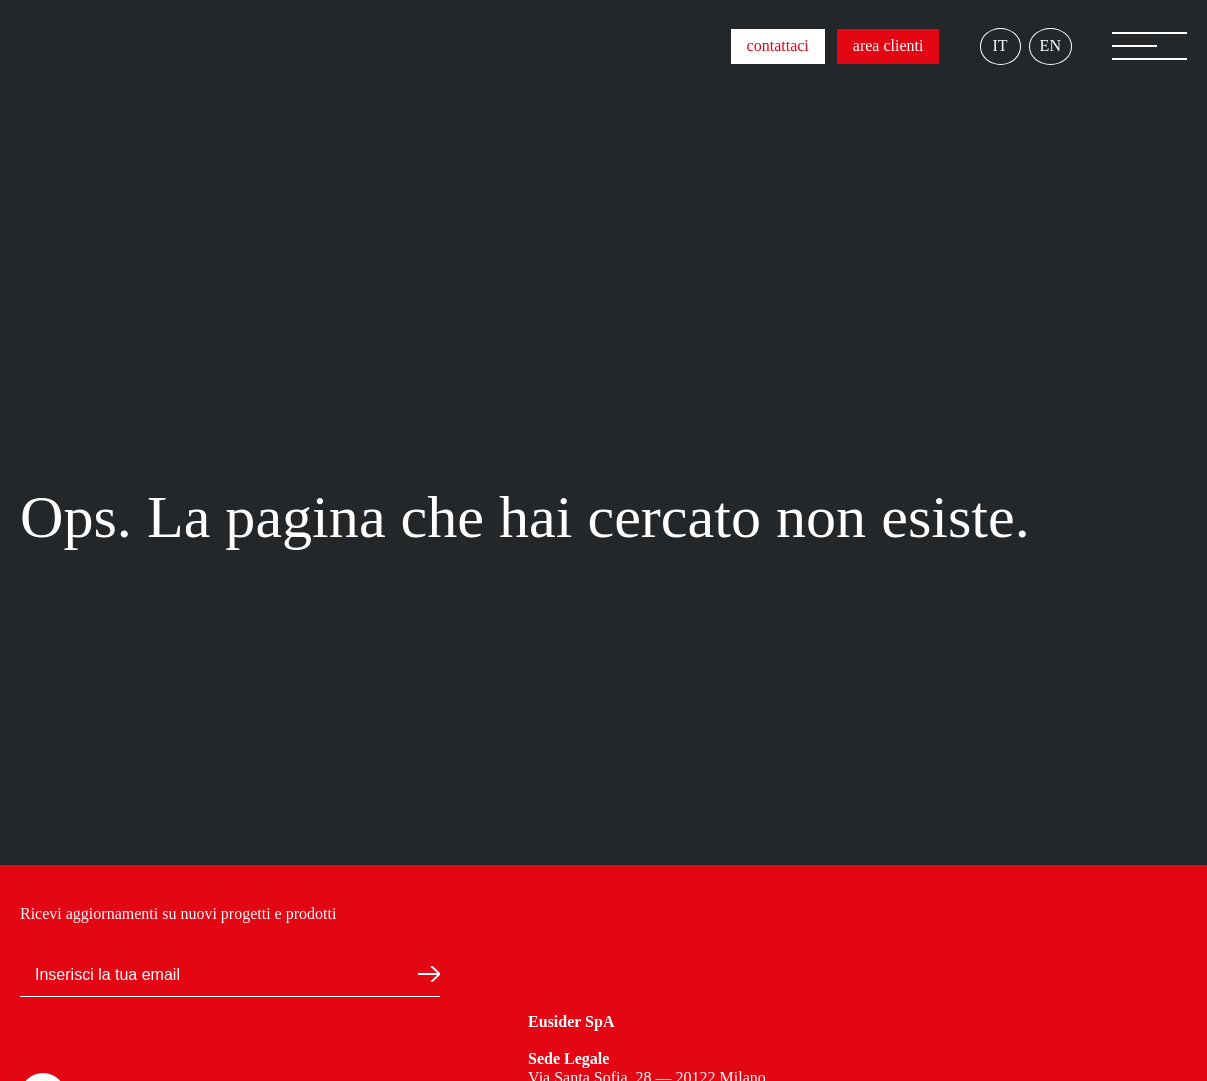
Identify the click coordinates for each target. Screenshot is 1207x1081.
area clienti (888, 45)
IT (1000, 45)
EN (1050, 45)
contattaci (778, 45)
